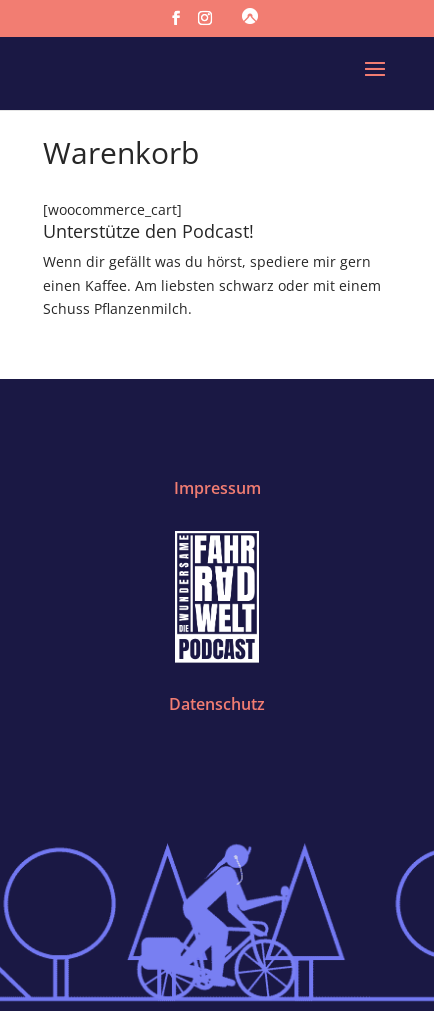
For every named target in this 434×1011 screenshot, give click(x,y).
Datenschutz (217, 704)
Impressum (217, 488)
